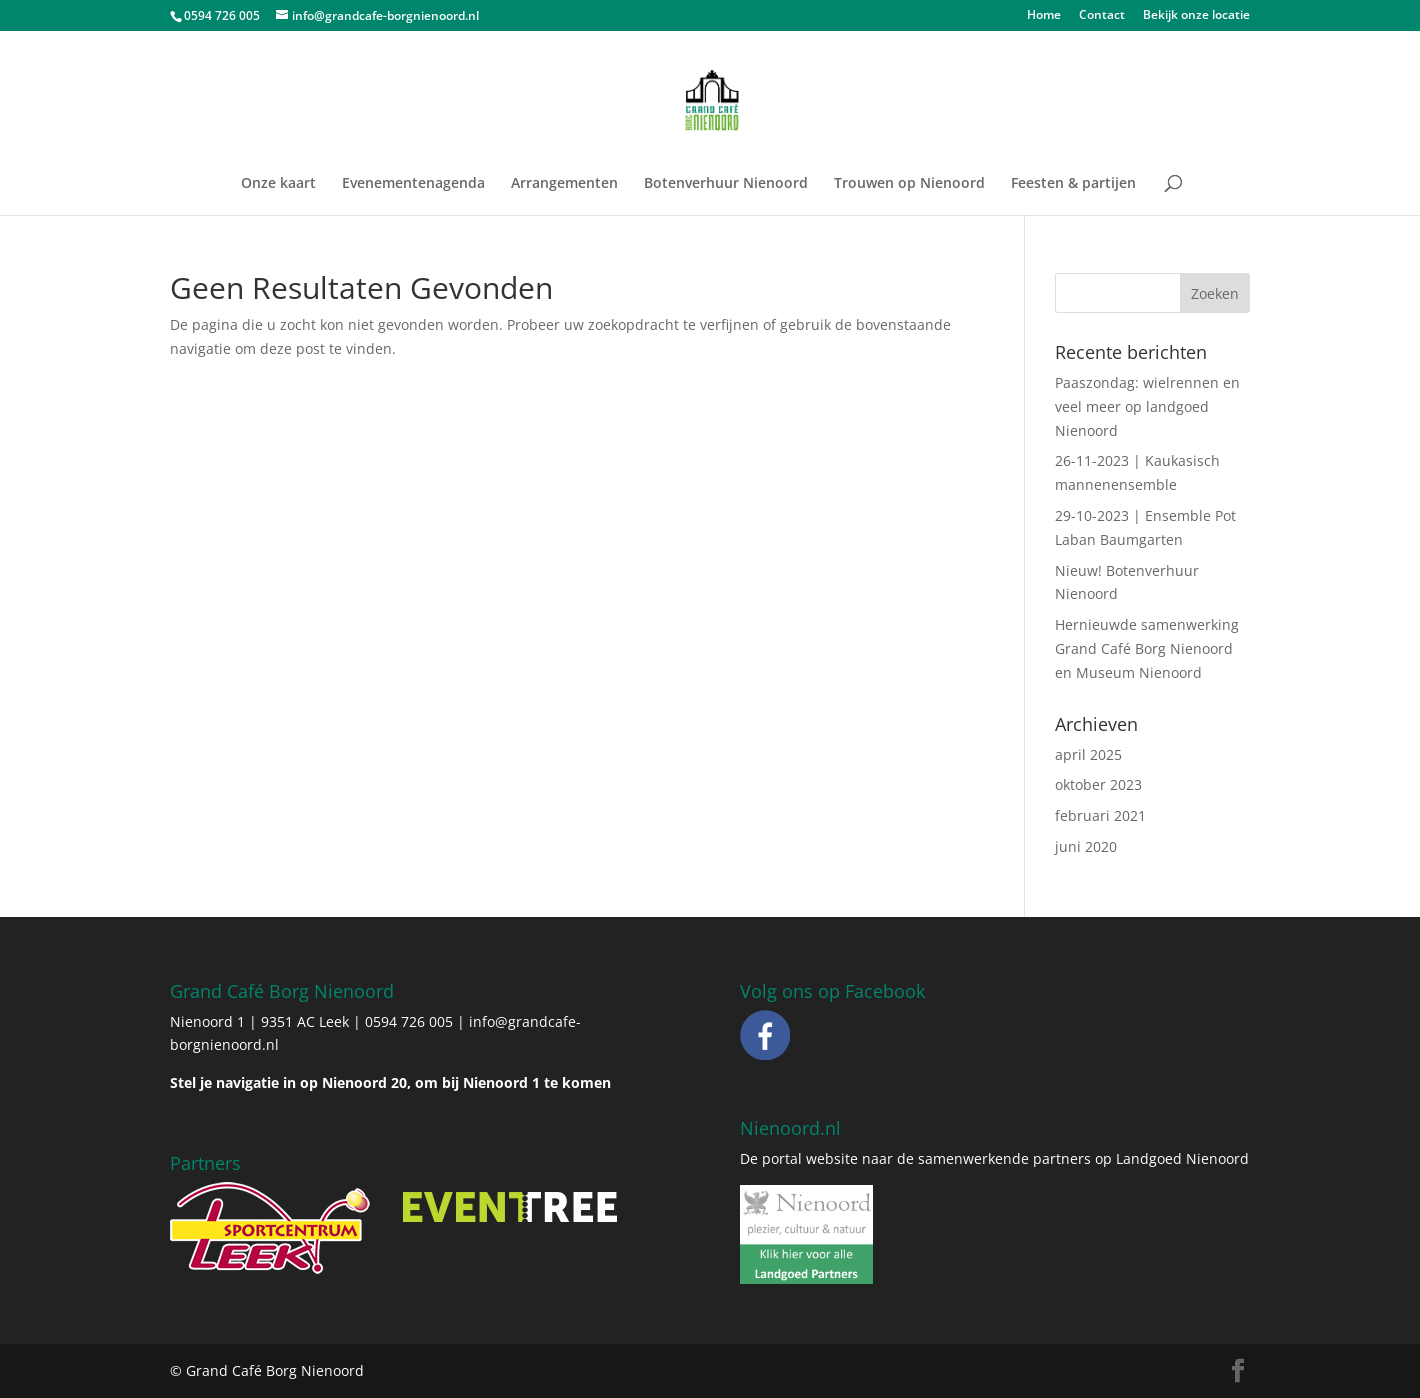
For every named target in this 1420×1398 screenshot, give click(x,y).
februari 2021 (1100, 815)
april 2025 (1088, 754)
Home (1044, 16)
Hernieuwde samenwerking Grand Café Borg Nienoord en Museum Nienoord (1147, 648)
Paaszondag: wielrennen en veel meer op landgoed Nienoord (1147, 406)
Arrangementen (564, 184)
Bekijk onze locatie (1196, 16)
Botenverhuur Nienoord (726, 184)
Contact (1102, 16)
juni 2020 (1086, 846)
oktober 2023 (1098, 784)
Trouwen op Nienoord (909, 184)
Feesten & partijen (1073, 184)
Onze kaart (278, 184)
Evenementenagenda (413, 184)
